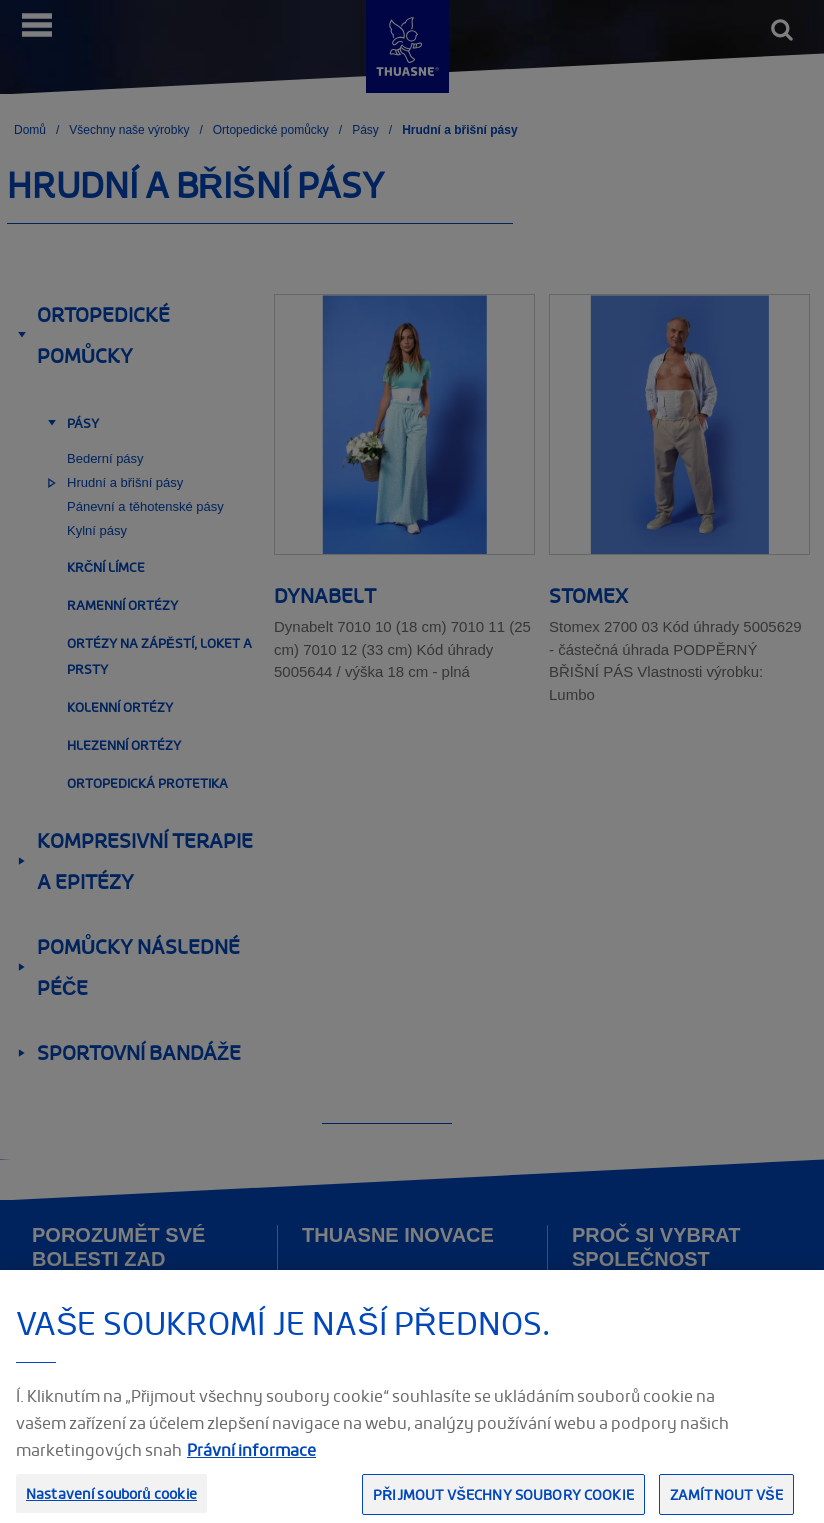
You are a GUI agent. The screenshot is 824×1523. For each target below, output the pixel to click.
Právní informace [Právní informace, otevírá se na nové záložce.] (251, 1462)
